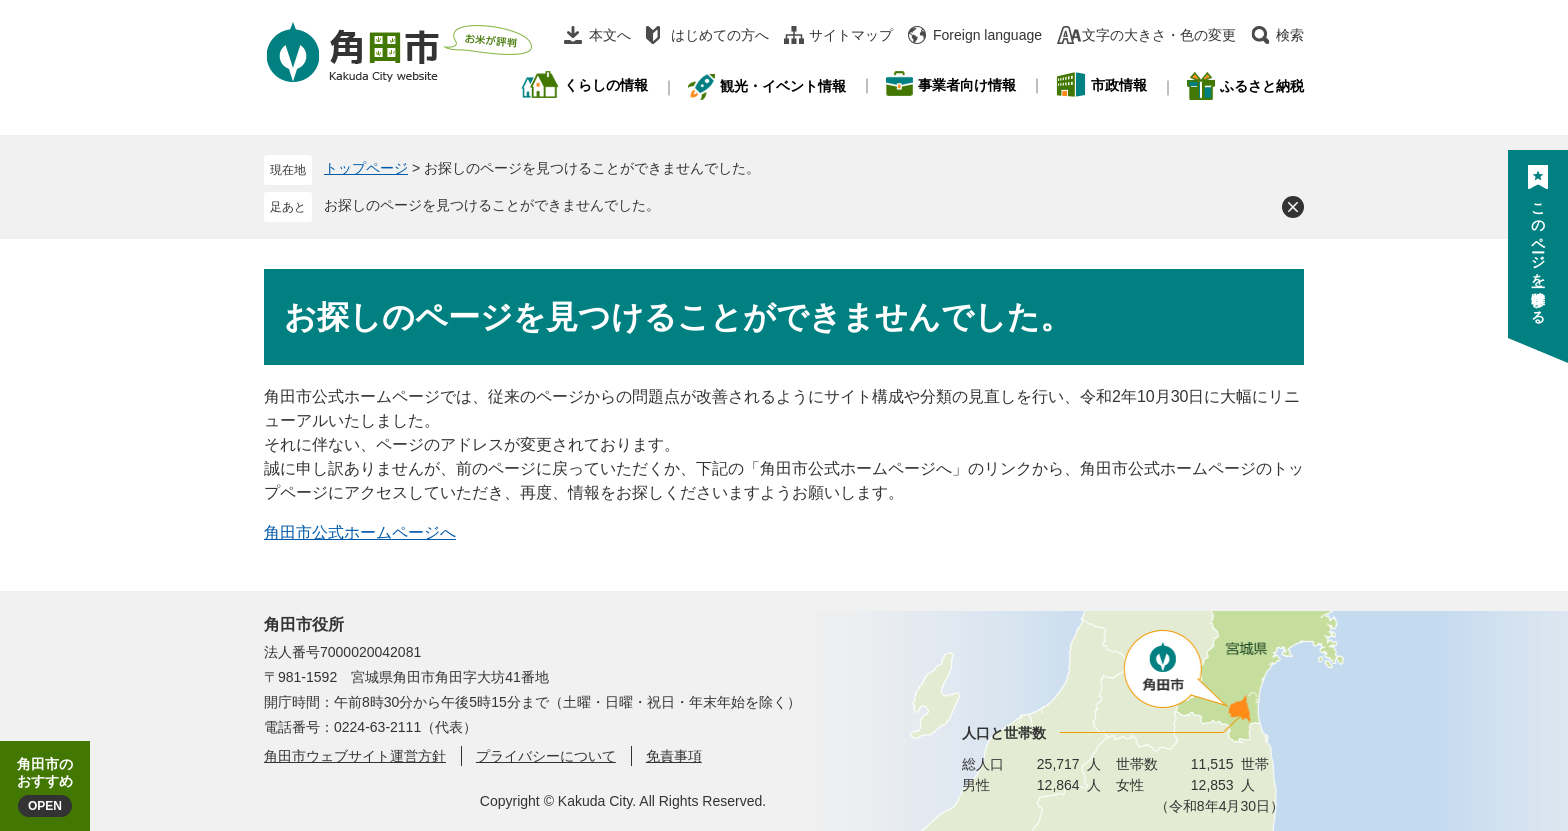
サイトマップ (851, 35)
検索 (1290, 35)
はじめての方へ (720, 35)
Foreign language (987, 35)
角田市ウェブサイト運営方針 (355, 756)
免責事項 (674, 756)
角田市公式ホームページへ (360, 532)
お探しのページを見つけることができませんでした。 (492, 205)
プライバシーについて (546, 756)
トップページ (366, 168)
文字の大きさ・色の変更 (1159, 35)
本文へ (610, 35)
